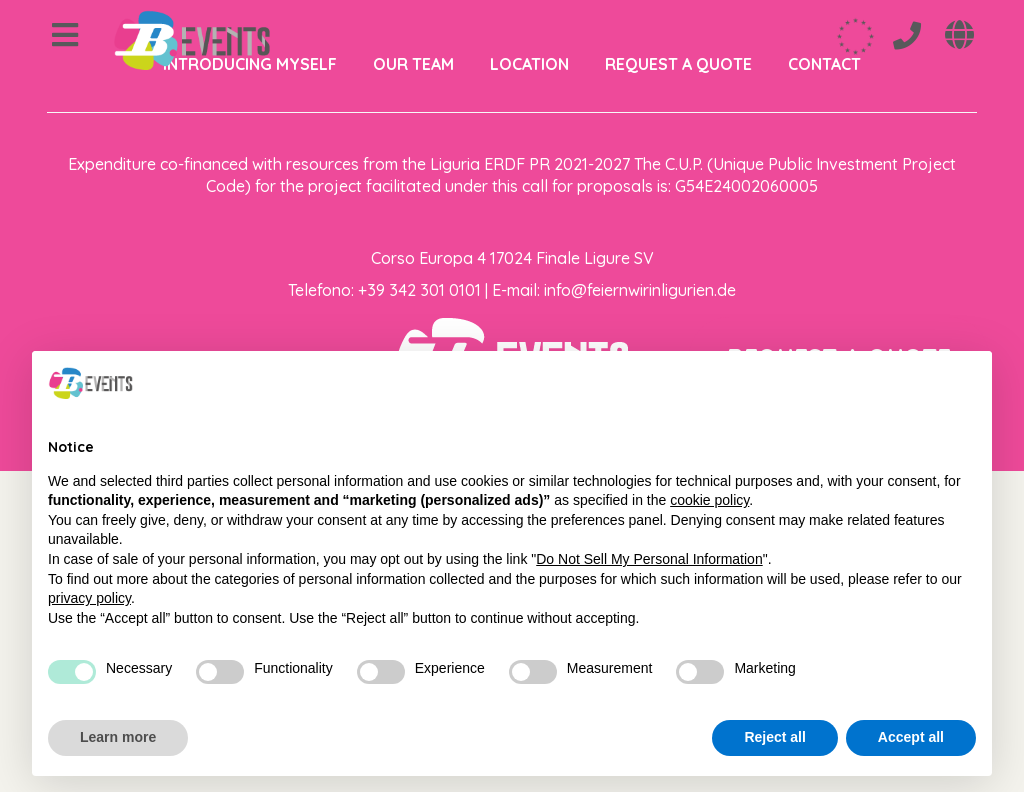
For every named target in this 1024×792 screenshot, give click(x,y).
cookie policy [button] (709, 500)
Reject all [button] (774, 737)
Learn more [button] (118, 737)
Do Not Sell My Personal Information (649, 559)
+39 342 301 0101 (419, 290)
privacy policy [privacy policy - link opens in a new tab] (89, 598)
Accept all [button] (911, 737)
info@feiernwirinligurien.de (640, 290)
